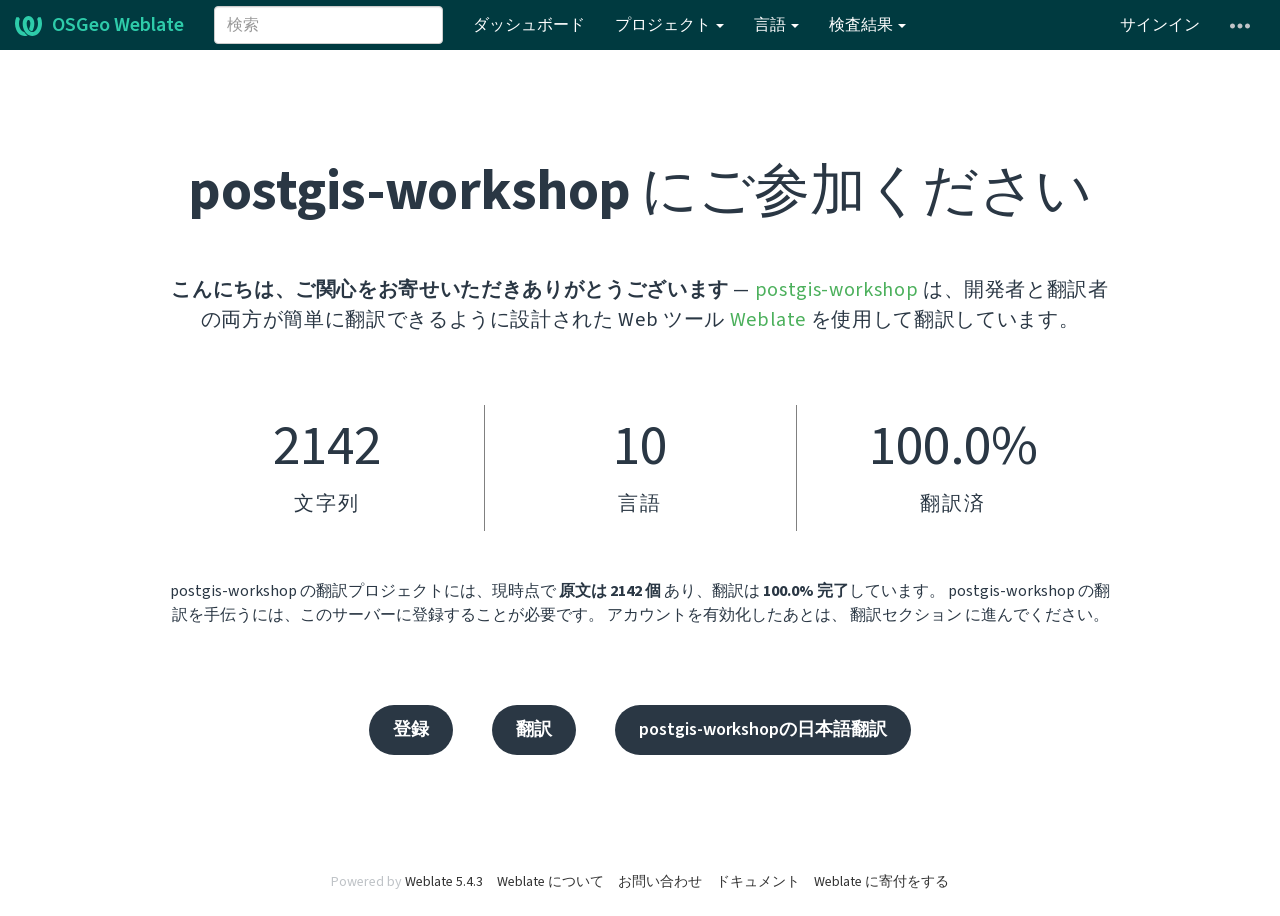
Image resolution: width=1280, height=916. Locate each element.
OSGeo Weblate (99, 25)
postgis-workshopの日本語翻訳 (763, 729)
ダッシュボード (529, 25)
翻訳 (534, 729)
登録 (411, 729)
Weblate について (550, 882)
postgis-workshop (836, 290)
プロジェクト (669, 25)
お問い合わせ (660, 882)
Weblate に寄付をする (881, 882)
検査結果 (867, 25)
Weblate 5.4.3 (444, 882)
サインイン (1160, 25)
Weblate (768, 320)
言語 (776, 25)
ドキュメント (758, 882)
